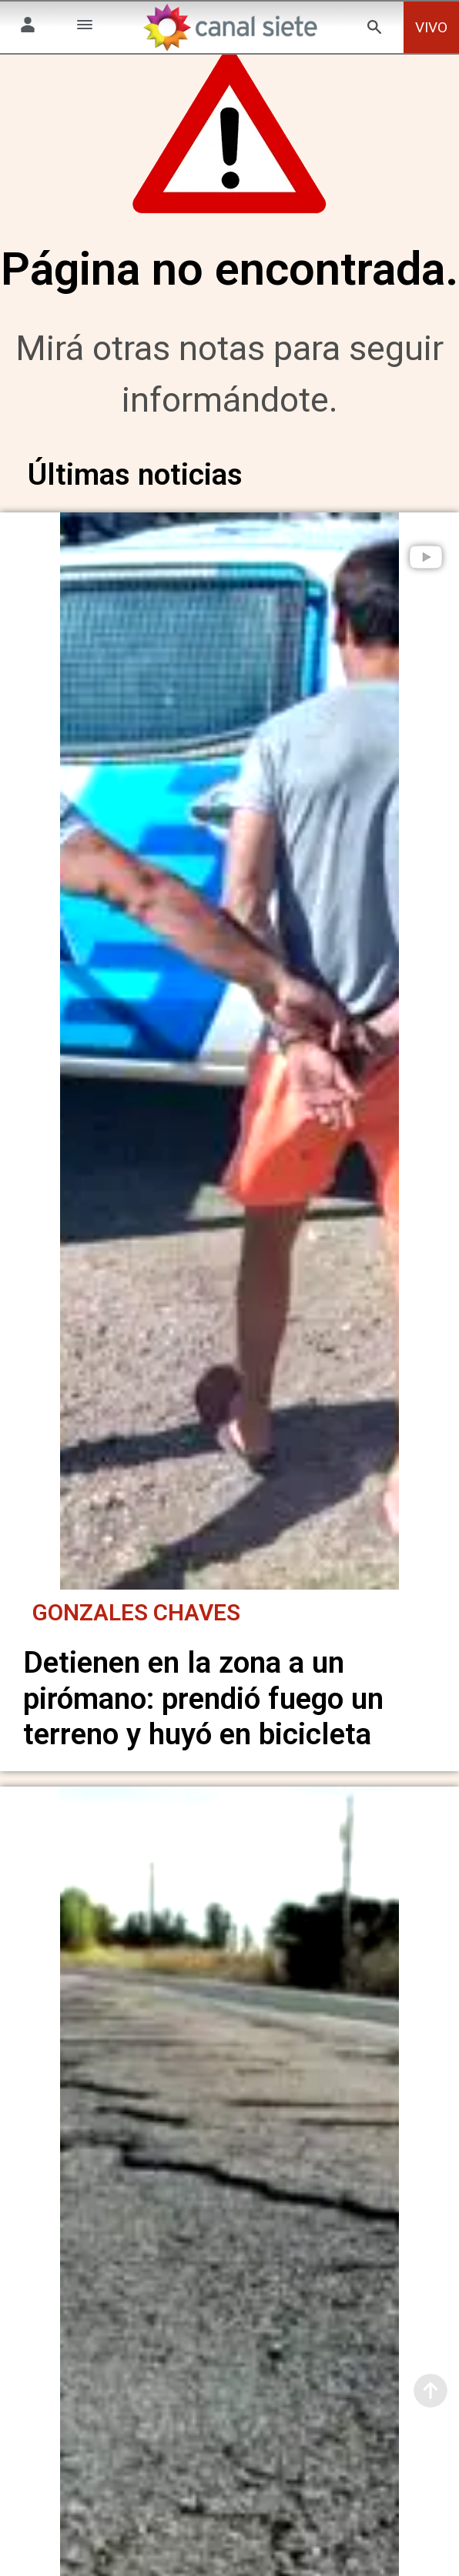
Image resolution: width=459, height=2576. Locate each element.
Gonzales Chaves (136, 1612)
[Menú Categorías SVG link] (84, 27)
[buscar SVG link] (374, 30)
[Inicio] (229, 27)
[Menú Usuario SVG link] (27, 27)
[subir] (430, 2390)
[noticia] (229, 1063)
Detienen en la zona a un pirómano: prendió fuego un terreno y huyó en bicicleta (203, 1698)
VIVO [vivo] (431, 27)
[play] (426, 581)
